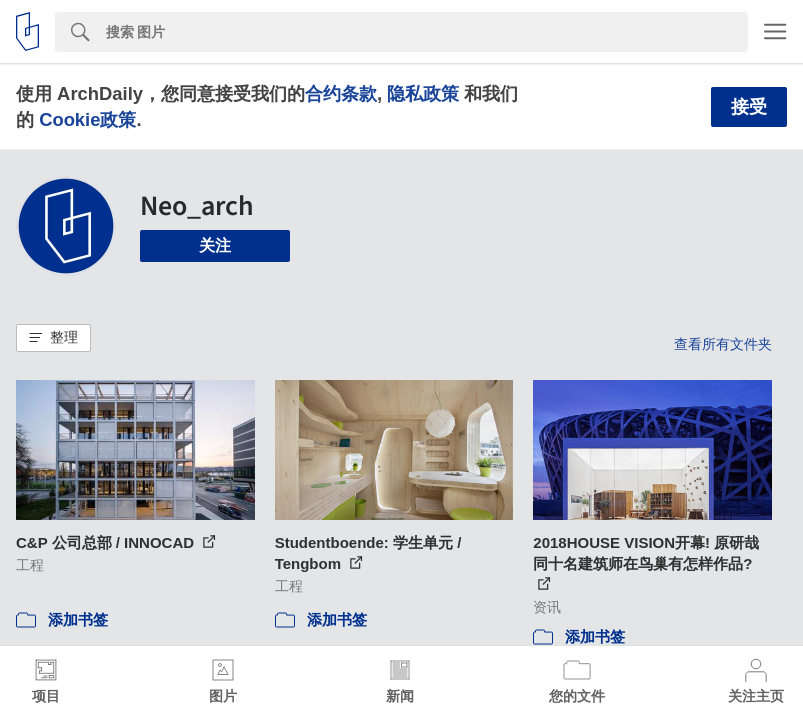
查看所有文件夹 (723, 344)
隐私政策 (423, 93)
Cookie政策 (87, 119)
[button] (53, 338)
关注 (215, 245)
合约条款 (341, 93)
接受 (749, 107)
